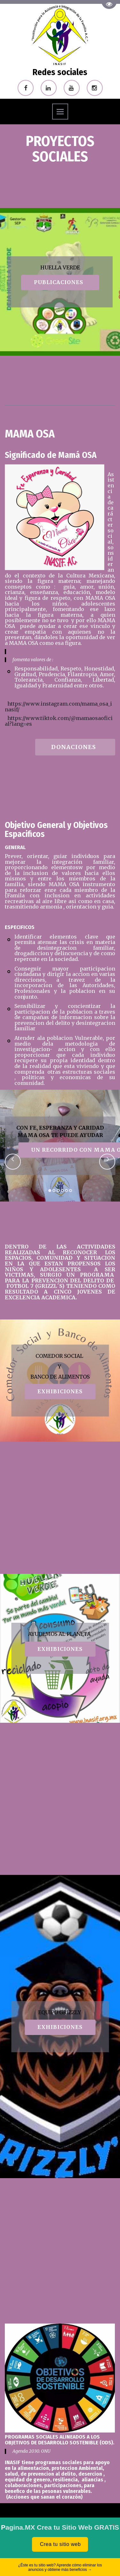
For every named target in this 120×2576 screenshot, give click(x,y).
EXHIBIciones (60, 1391)
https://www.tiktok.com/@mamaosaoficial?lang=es (59, 721)
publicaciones (60, 282)
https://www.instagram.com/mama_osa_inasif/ (58, 706)
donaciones (75, 747)
